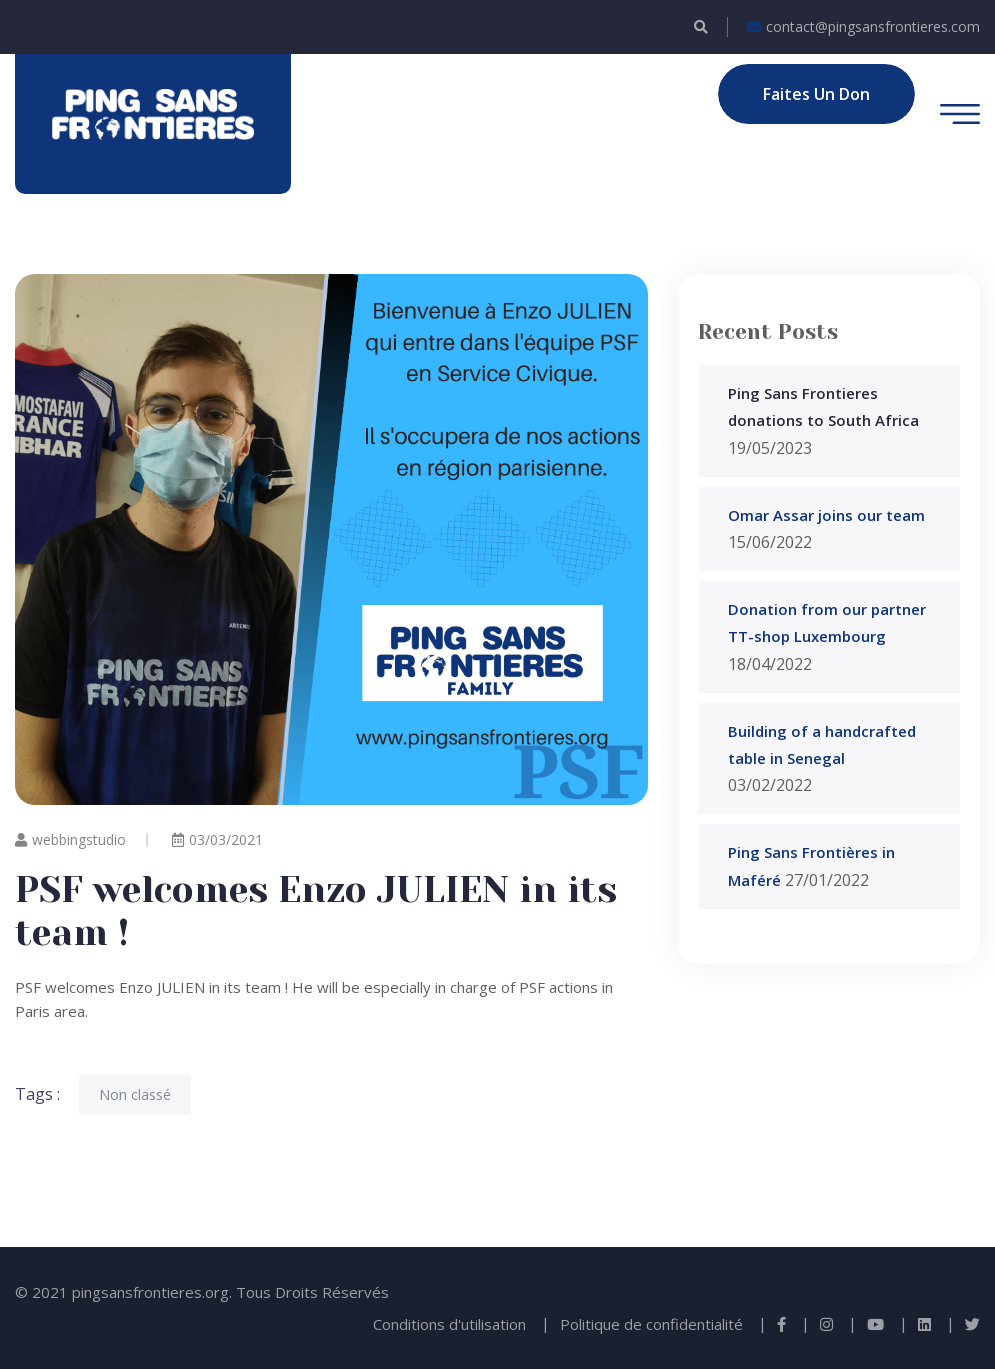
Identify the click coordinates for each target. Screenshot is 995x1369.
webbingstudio (70, 839)
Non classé (135, 1094)
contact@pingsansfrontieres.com (863, 27)
